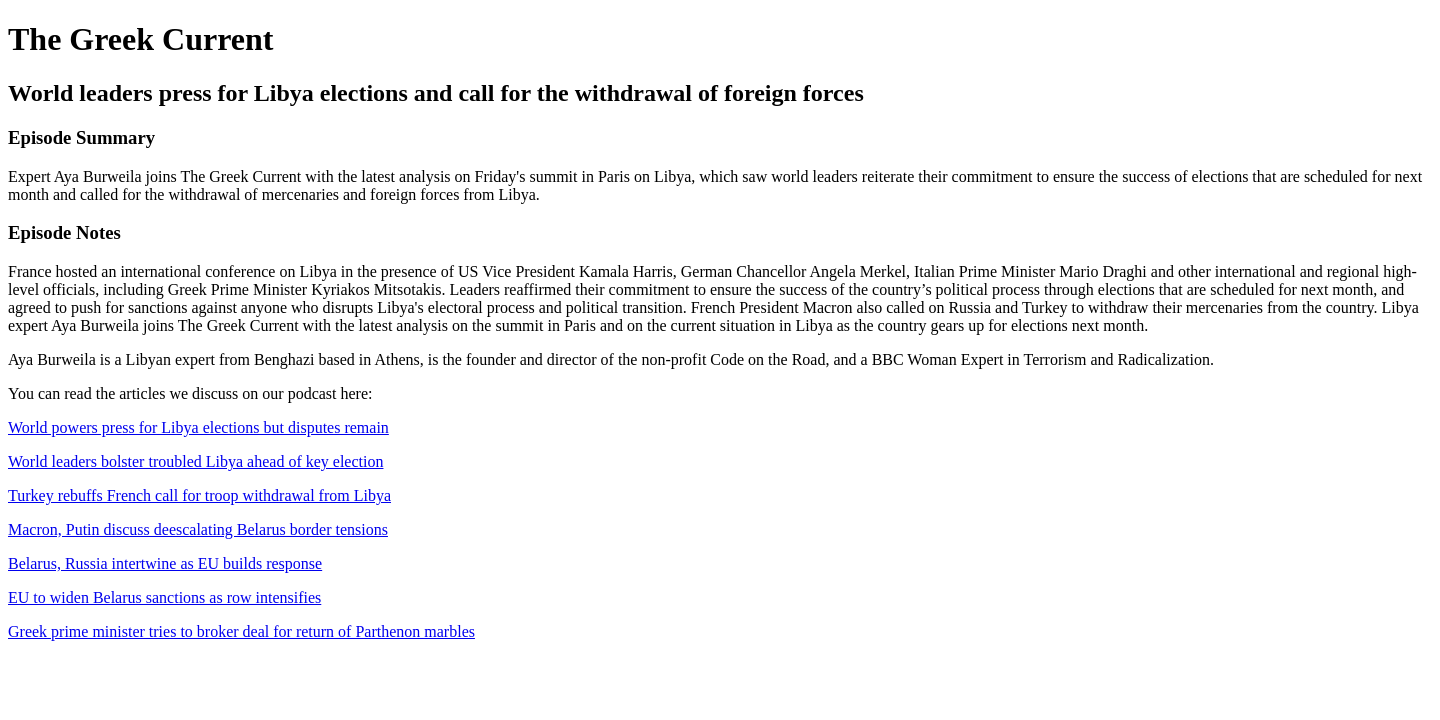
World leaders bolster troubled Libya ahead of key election (195, 461)
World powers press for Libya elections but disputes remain (198, 427)
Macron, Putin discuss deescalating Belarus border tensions (198, 529)
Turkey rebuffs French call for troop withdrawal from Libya (199, 495)
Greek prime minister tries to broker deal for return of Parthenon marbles (241, 631)
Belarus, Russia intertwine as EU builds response (165, 563)
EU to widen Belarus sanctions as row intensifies (164, 597)
